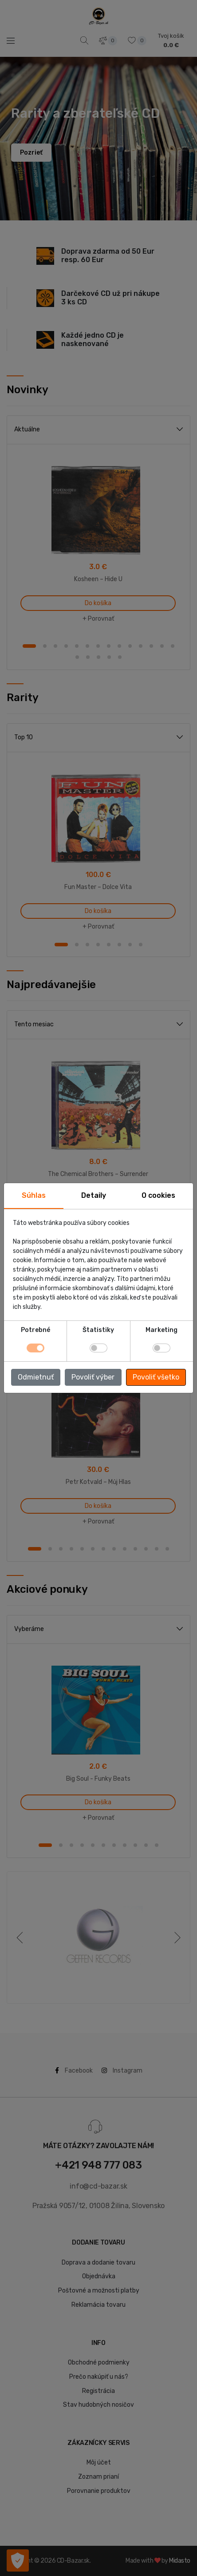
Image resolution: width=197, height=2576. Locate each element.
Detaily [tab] (93, 1195)
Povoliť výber (92, 1377)
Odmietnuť (36, 1377)
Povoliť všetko (156, 1377)
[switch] (98, 1348)
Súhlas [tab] (34, 1195)
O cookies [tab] (158, 1195)
